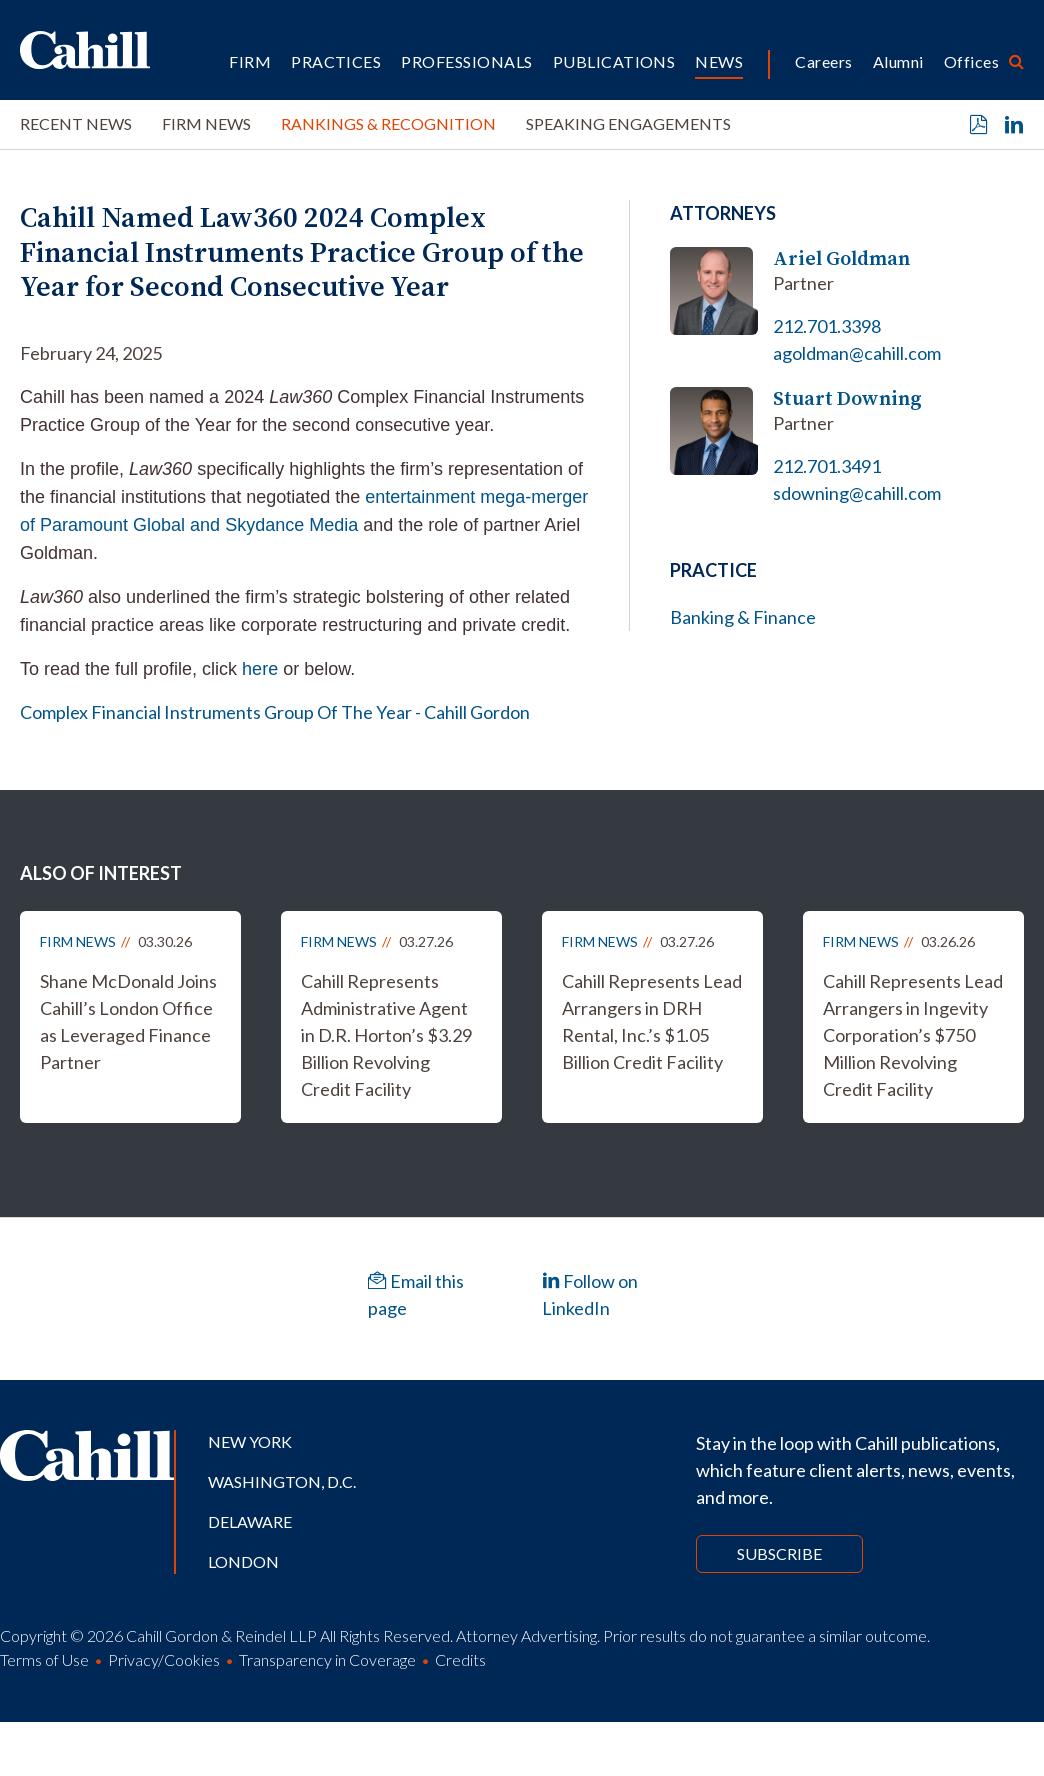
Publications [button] (614, 61)
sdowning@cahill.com (857, 493)
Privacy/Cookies (164, 1659)
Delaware (250, 1521)
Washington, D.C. (282, 1481)
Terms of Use (44, 1659)
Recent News (76, 123)
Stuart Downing (847, 398)
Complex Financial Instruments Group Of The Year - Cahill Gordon (275, 712)
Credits (460, 1659)
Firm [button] (250, 61)
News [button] (719, 61)
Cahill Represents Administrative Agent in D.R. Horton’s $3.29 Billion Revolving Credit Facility (386, 1035)
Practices (336, 61)
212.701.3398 (827, 326)
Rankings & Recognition (388, 123)
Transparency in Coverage (327, 1659)
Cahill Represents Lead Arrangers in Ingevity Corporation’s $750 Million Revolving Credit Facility (913, 1035)
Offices (971, 61)
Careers (823, 61)
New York (250, 1441)
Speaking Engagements (628, 123)
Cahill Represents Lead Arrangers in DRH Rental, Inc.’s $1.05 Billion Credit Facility (652, 1021)
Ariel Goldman (841, 258)
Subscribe (779, 1553)
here (260, 669)
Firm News (206, 123)
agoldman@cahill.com (857, 353)
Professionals (466, 61)
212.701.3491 (827, 466)
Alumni (898, 61)
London (243, 1561)
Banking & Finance (743, 617)
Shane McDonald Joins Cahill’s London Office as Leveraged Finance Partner (128, 1021)
